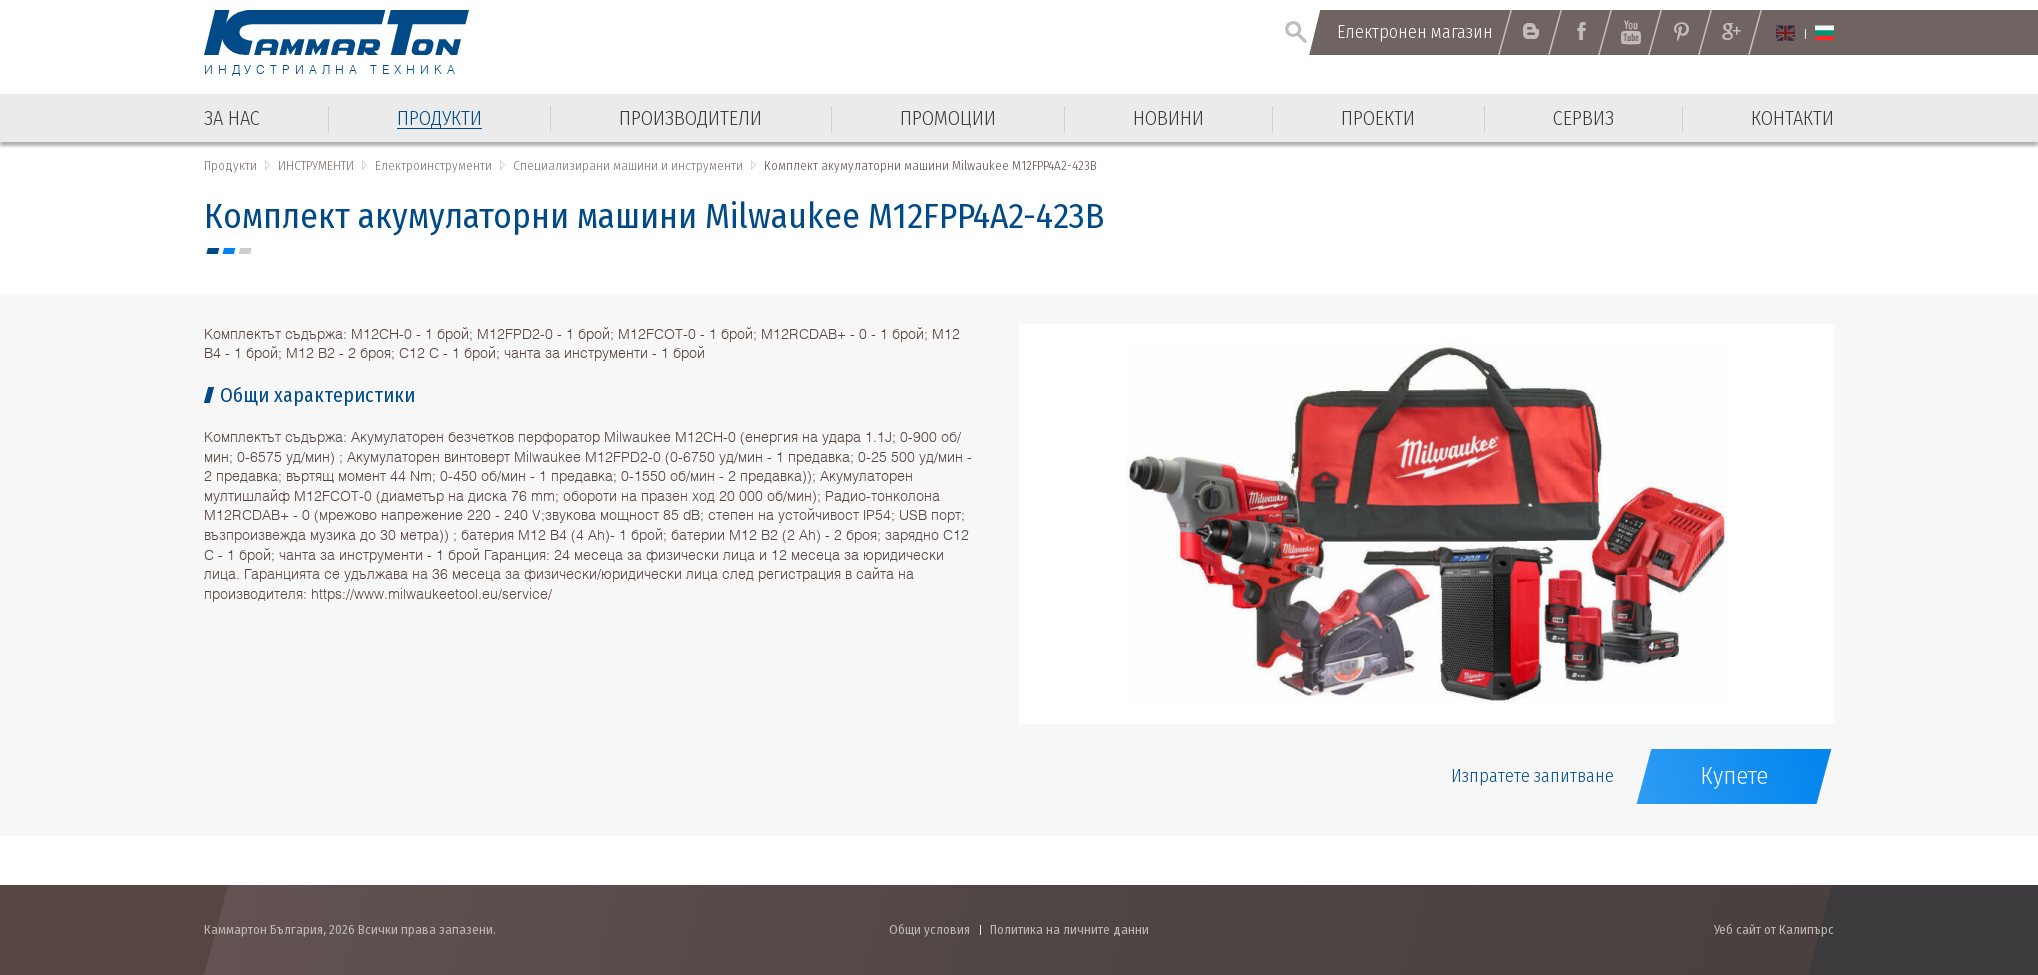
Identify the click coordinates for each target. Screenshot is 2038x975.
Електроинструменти (433, 165)
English (1785, 33)
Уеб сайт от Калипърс (1774, 929)
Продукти (230, 165)
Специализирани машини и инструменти (628, 165)
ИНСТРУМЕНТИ (316, 165)
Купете (1734, 776)
